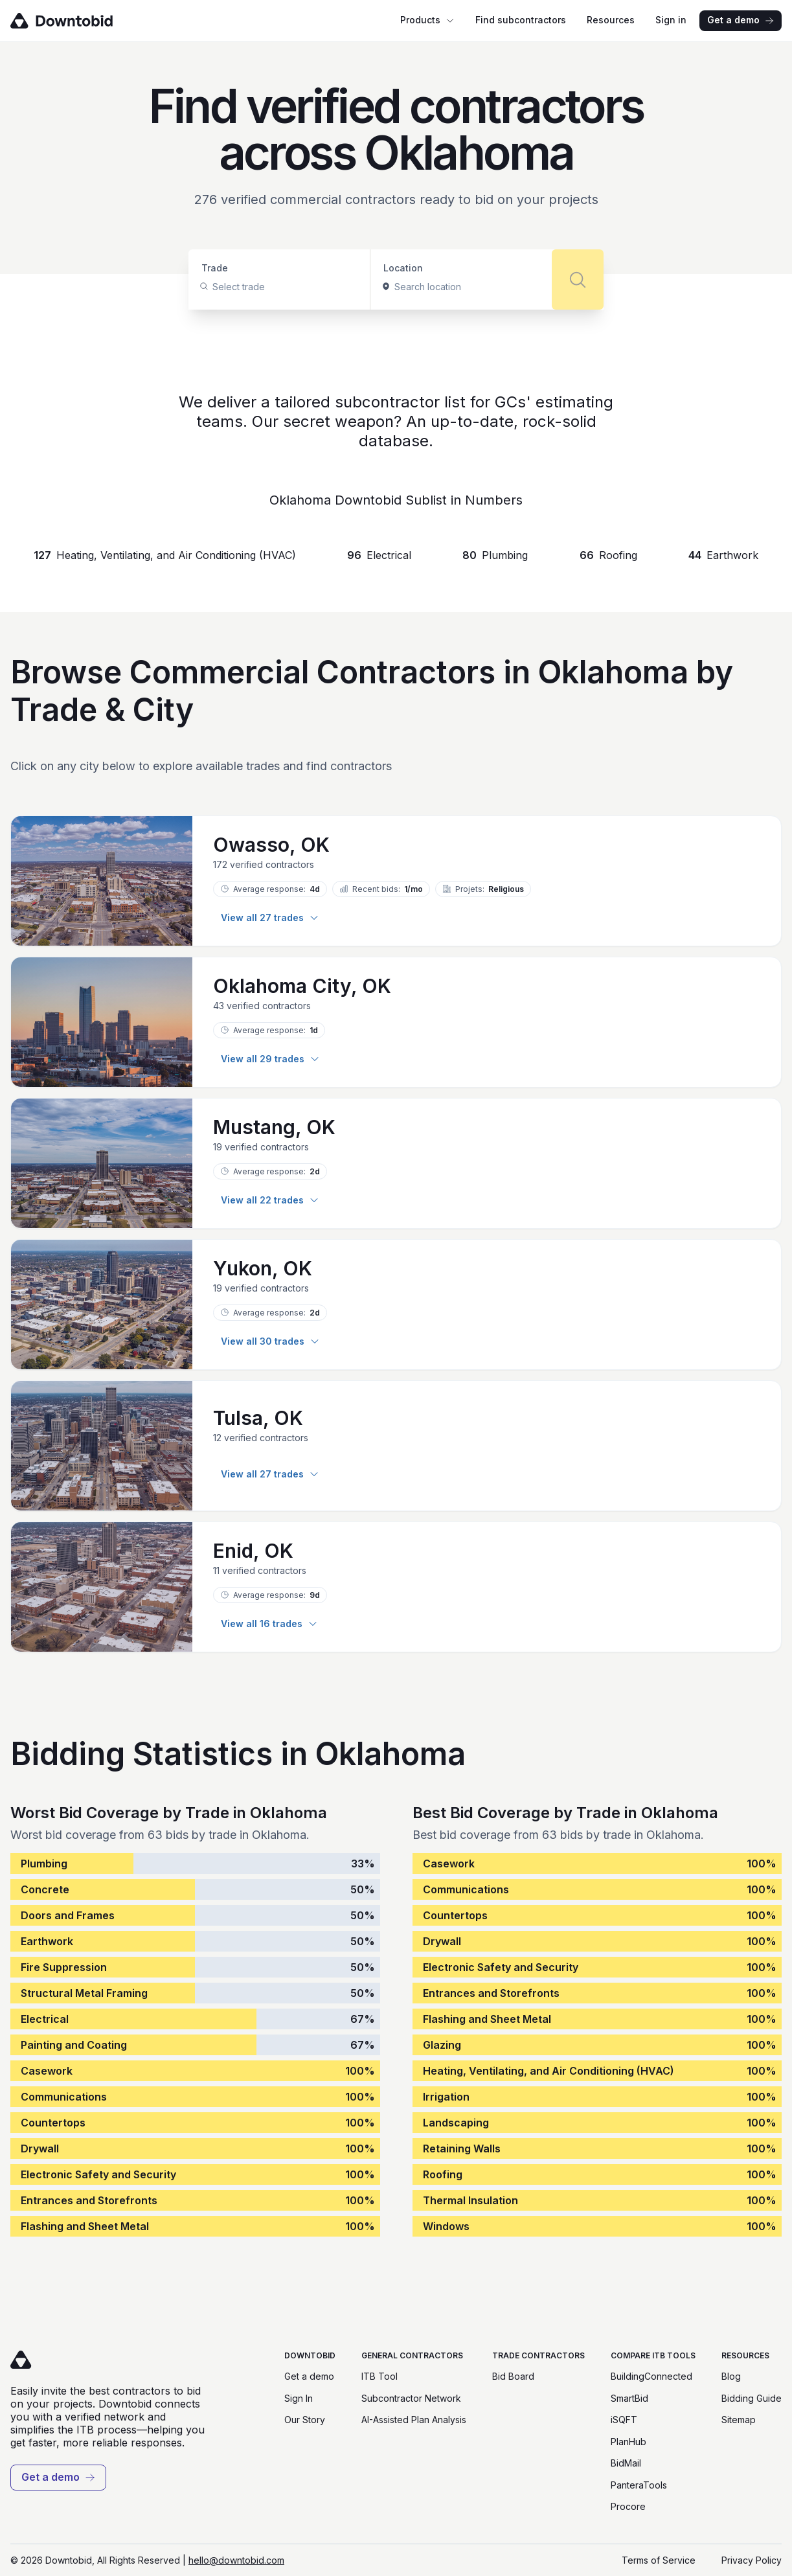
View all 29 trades (270, 1058)
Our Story (304, 2419)
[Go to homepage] (80, 20)
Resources (611, 19)
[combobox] (213, 287)
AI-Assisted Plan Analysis (413, 2419)
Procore (628, 2506)
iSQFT (624, 2419)
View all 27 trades (270, 917)
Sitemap (738, 2419)
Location (403, 267)
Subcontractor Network (411, 2398)
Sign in (670, 19)
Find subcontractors (520, 19)
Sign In (298, 2398)
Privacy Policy (751, 2560)
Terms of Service (659, 2560)
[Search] (578, 279)
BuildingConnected (651, 2376)
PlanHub (628, 2441)
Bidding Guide (751, 2398)
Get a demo (740, 19)
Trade (214, 267)
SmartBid (629, 2398)
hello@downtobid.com (236, 2560)
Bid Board (513, 2376)
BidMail (626, 2462)
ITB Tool (379, 2376)
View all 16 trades (269, 1623)
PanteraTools (639, 2485)
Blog (731, 2376)
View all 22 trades (270, 1199)
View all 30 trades (270, 1341)
